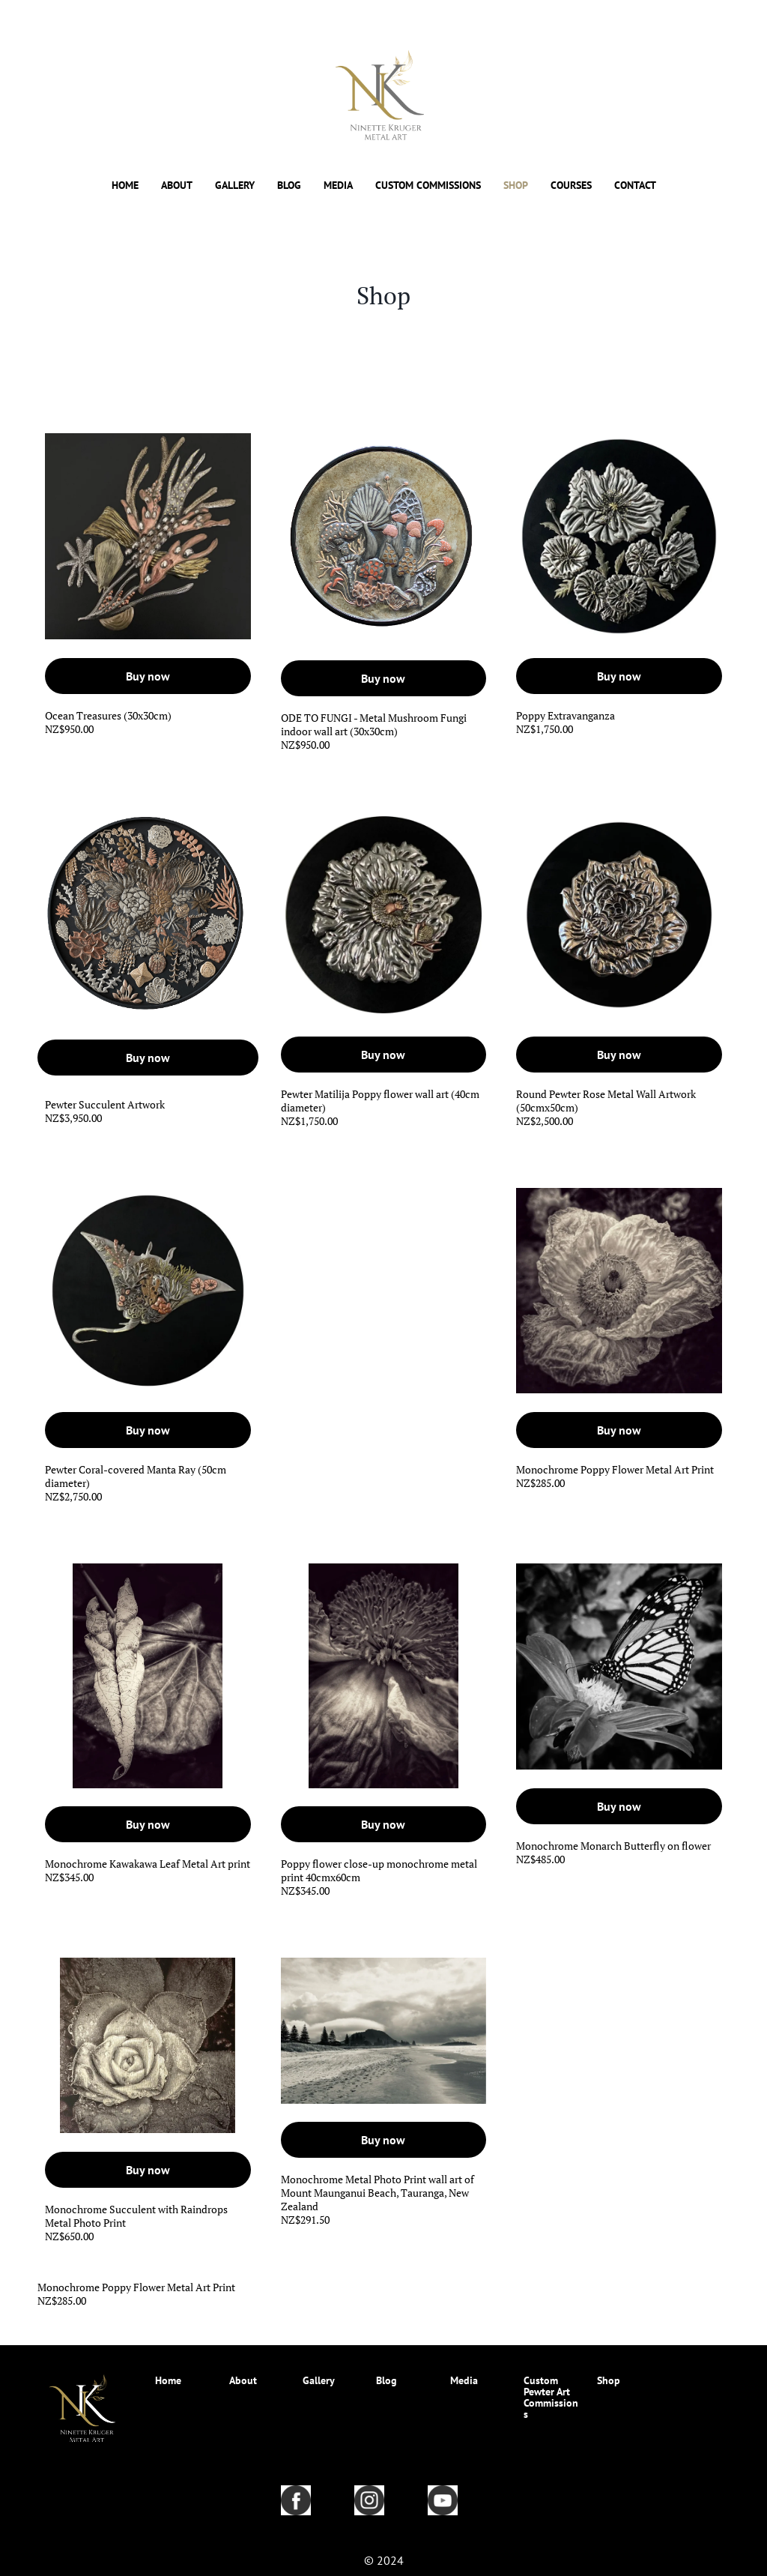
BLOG (289, 186)
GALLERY (235, 186)
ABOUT (176, 186)
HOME (125, 186)
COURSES (571, 186)
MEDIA (338, 186)
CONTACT (635, 186)
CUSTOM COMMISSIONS (428, 186)
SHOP (515, 186)
